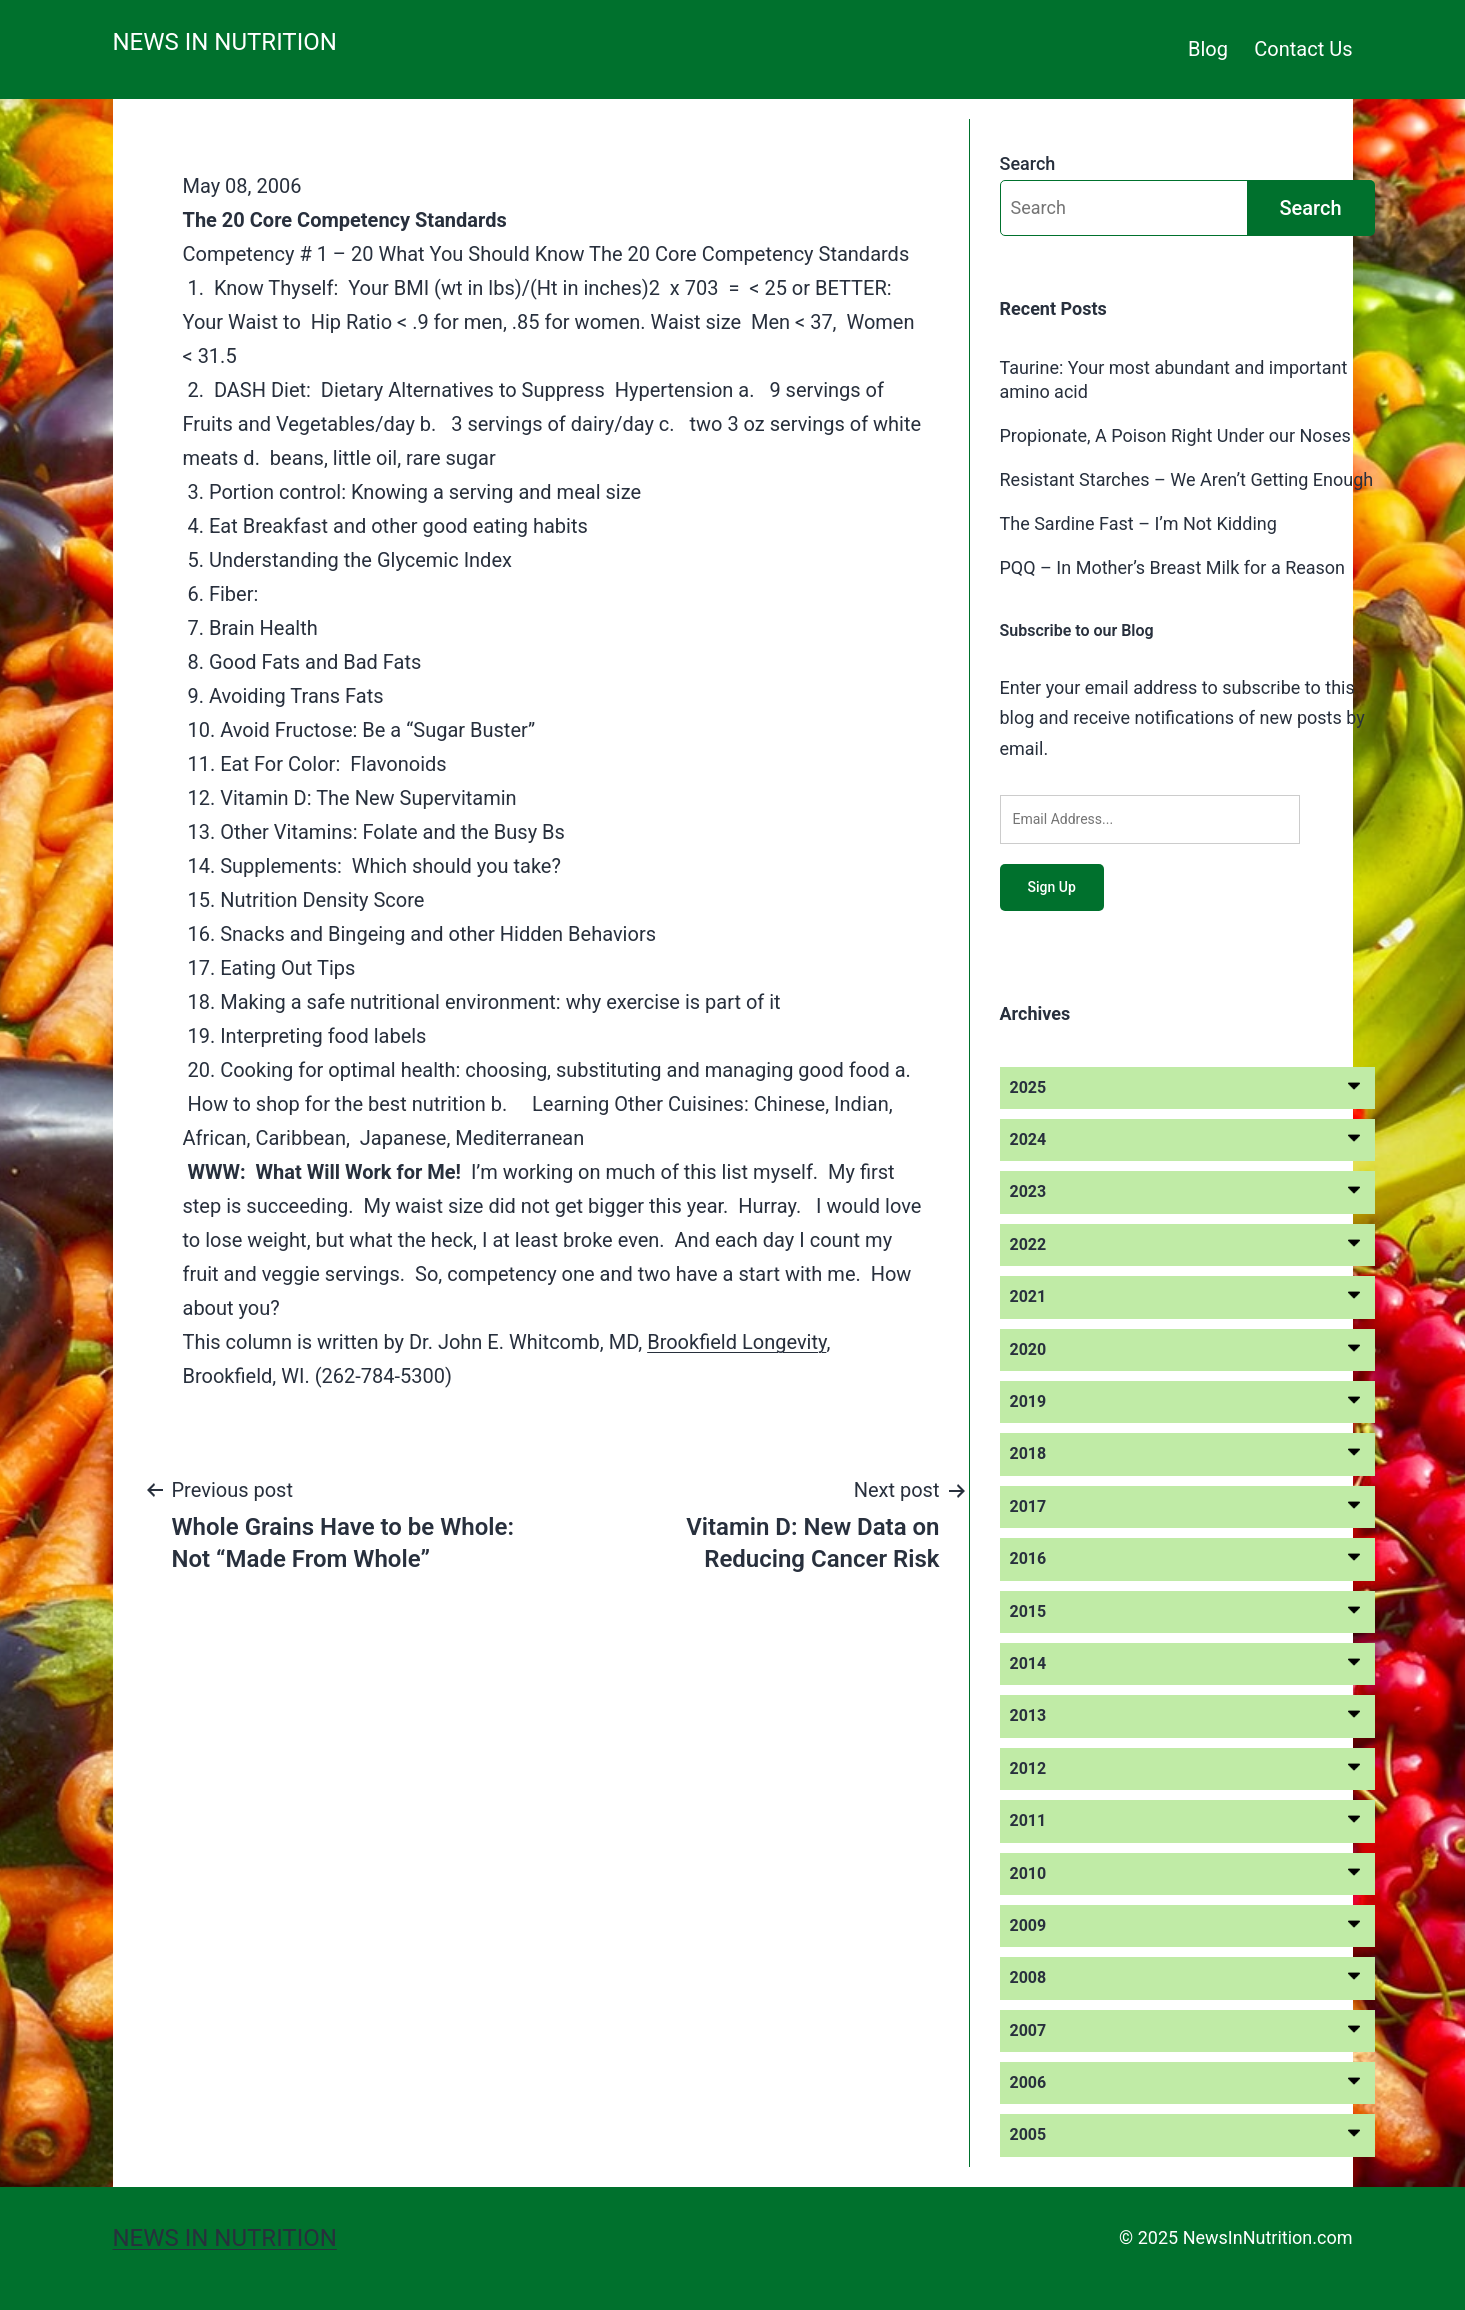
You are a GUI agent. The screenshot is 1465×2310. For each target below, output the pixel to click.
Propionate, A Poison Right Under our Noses (1175, 435)
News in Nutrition (225, 42)
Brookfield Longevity (736, 1342)
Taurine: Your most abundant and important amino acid (1174, 379)
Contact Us (1303, 49)
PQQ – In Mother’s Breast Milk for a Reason (1173, 567)
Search (1028, 163)
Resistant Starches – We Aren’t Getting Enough (1187, 479)
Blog (1208, 49)
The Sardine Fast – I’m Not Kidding (1138, 523)
